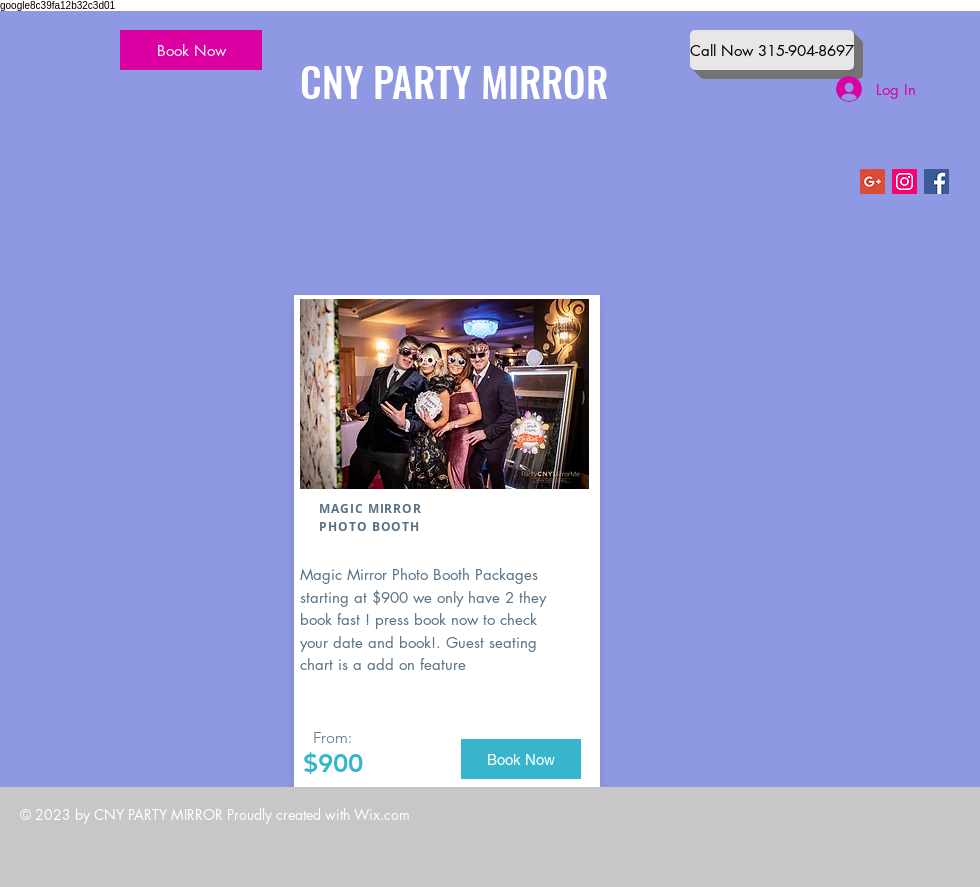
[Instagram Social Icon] (904, 181)
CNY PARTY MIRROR (454, 81)
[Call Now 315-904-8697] (772, 50)
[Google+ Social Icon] (872, 181)
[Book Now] (191, 50)
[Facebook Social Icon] (936, 181)
